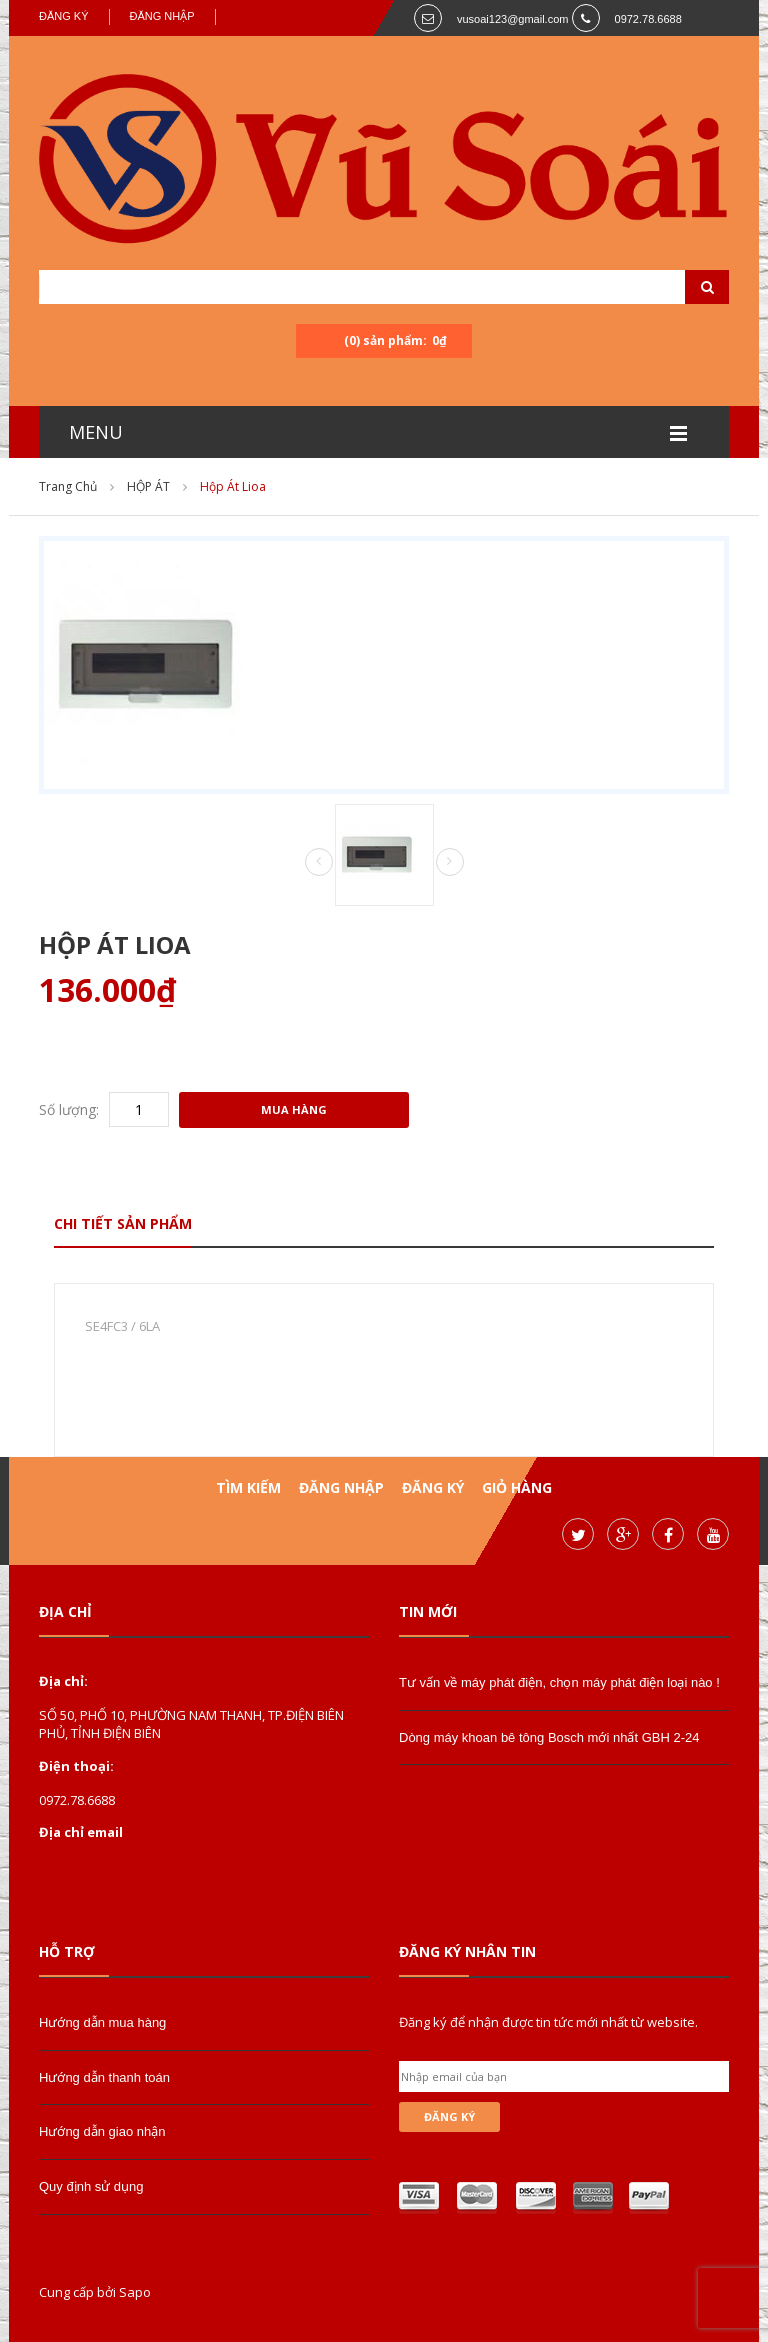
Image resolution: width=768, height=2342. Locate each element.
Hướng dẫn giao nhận (102, 2131)
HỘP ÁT (148, 486)
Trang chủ (68, 486)
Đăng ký (64, 16)
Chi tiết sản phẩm (123, 1223)
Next (450, 862)
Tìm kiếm (248, 1487)
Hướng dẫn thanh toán (104, 2077)
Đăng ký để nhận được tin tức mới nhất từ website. (548, 2022)
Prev (319, 863)
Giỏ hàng (517, 1487)
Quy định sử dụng (91, 2186)
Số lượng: (69, 1109)
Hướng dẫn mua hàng (102, 2022)
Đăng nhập (162, 16)
